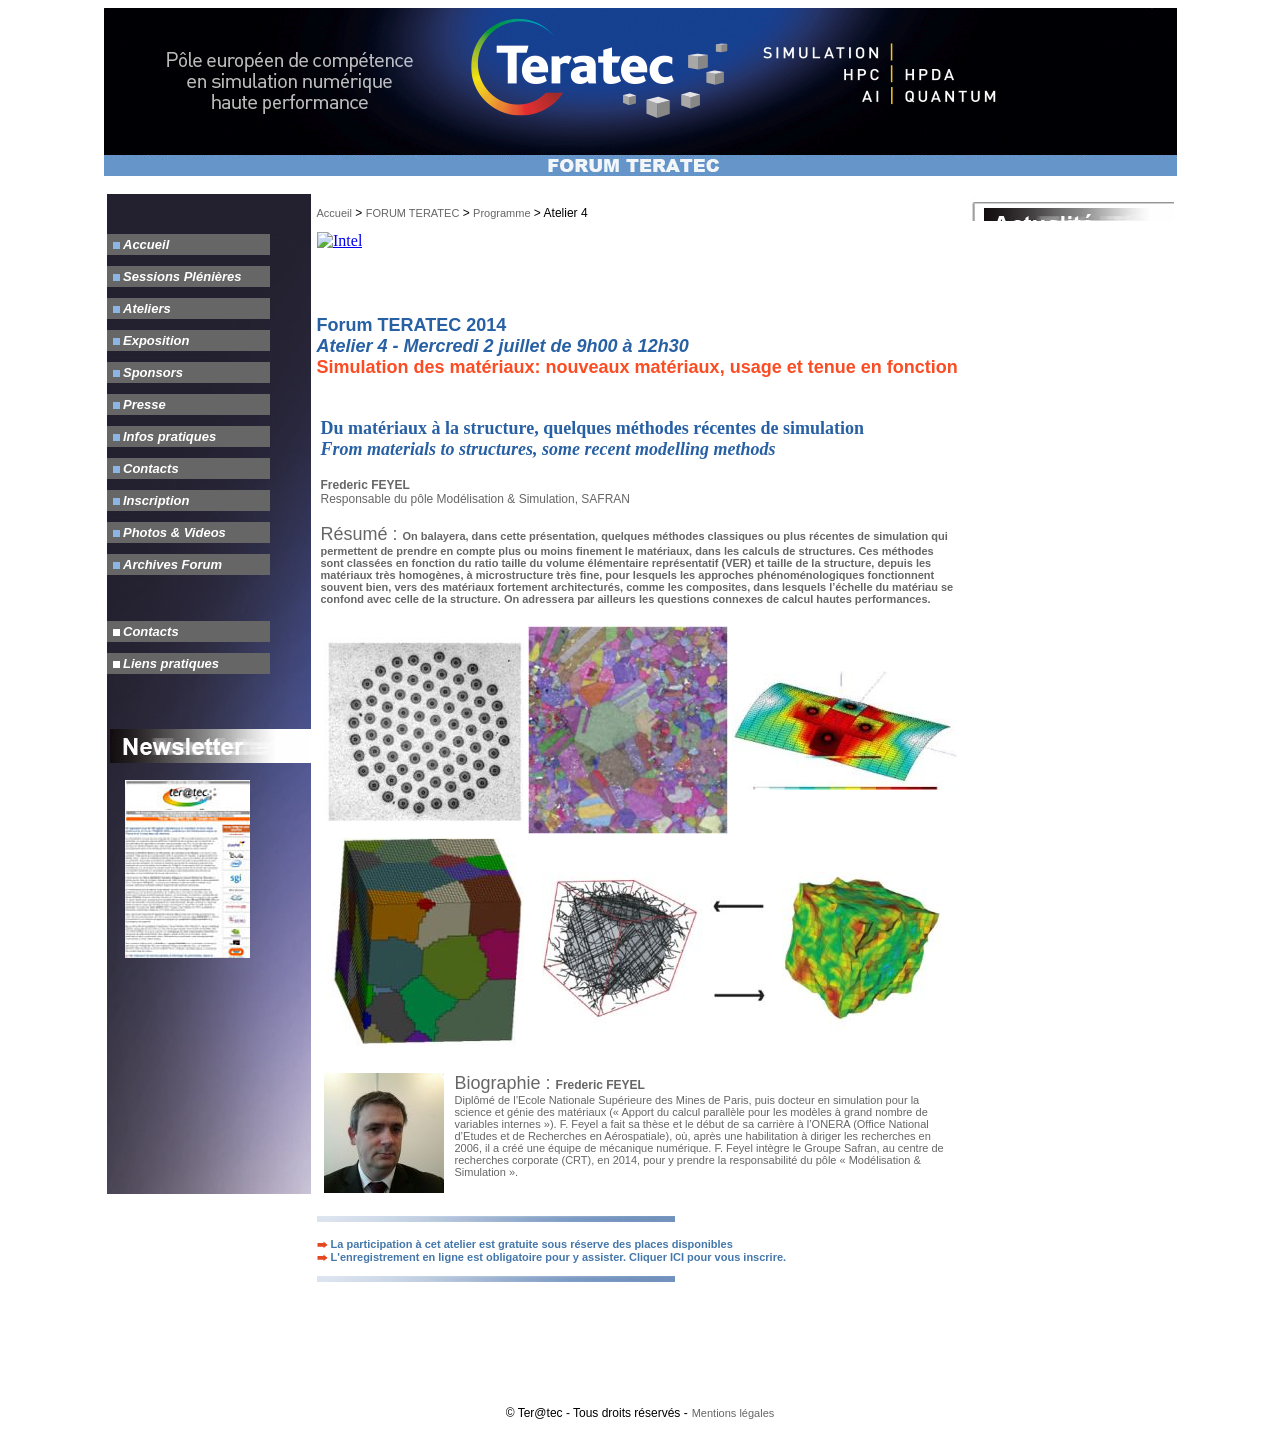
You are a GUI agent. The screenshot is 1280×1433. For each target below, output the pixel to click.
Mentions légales (733, 1413)
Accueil (334, 213)
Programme (501, 213)
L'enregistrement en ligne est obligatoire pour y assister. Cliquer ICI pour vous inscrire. (552, 1257)
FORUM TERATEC (413, 213)
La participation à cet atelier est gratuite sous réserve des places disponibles (525, 1244)
